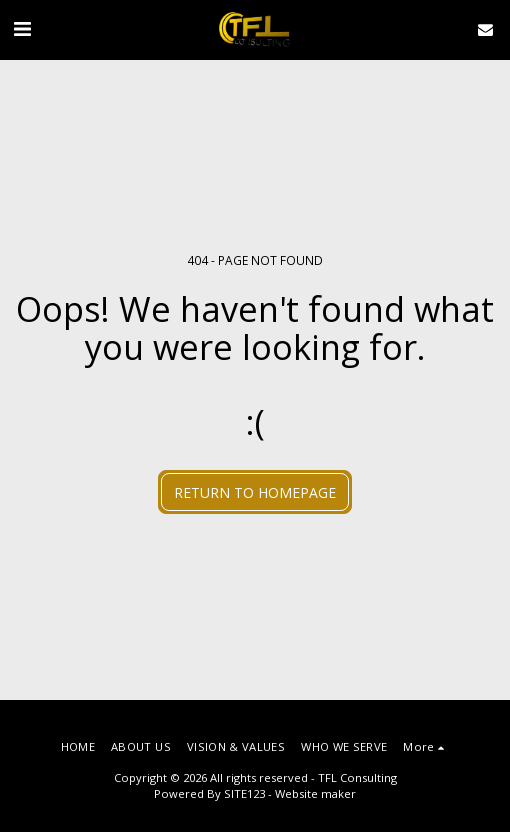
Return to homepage (255, 492)
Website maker (315, 793)
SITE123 (244, 793)
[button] (22, 28)
